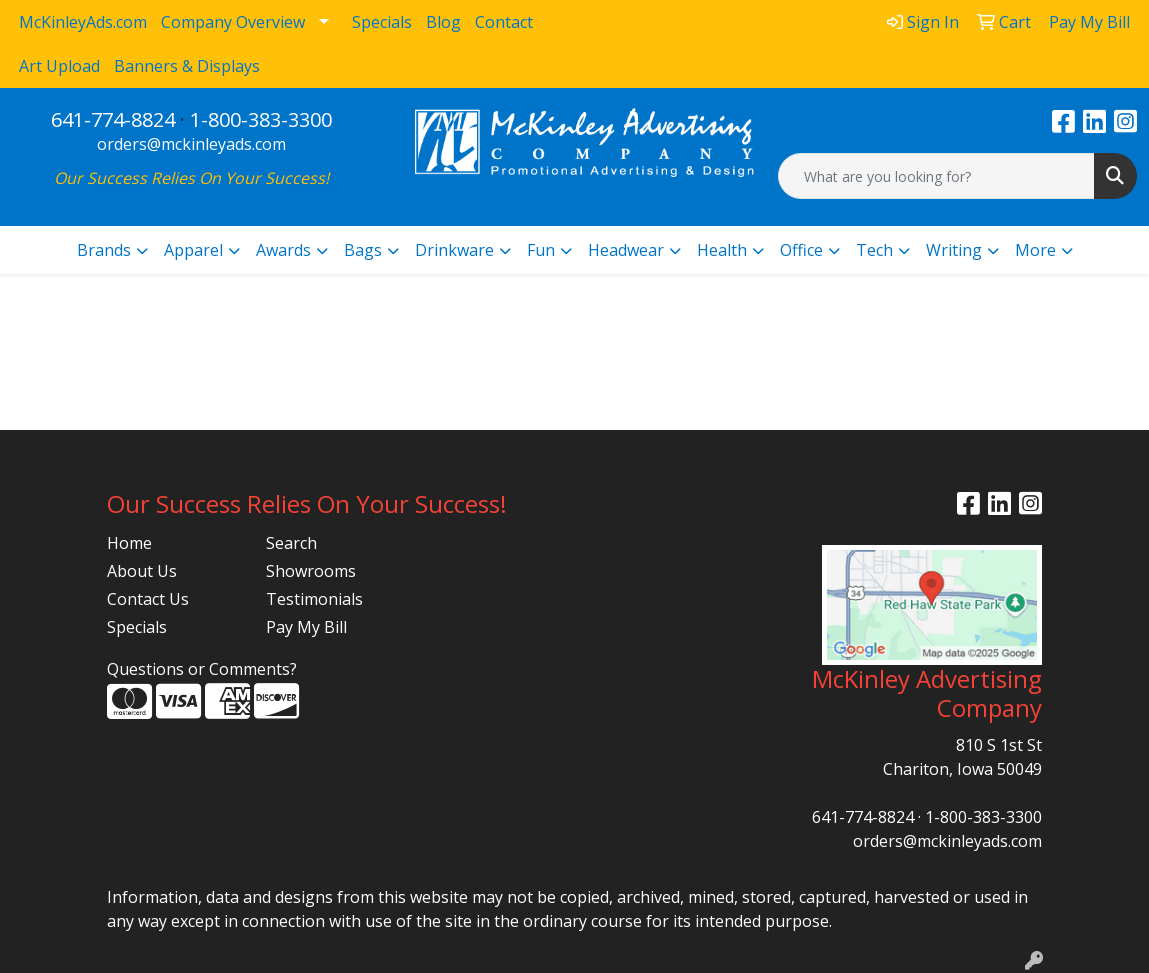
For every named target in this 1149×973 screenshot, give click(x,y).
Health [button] (722, 250)
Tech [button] (874, 250)
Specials (137, 627)
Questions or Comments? (202, 669)
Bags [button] (363, 250)
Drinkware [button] (454, 250)
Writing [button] (954, 250)
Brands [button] (104, 250)
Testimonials (314, 599)
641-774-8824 (113, 119)
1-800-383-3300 (261, 119)
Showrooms (311, 571)
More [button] (1035, 250)
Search (291, 543)
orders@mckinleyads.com (191, 144)
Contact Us (148, 599)
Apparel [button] (193, 250)
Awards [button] (283, 250)
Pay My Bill (306, 627)
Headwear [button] (626, 250)
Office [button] (801, 250)
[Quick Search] (936, 176)
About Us (142, 571)
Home (129, 543)
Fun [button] (541, 250)
